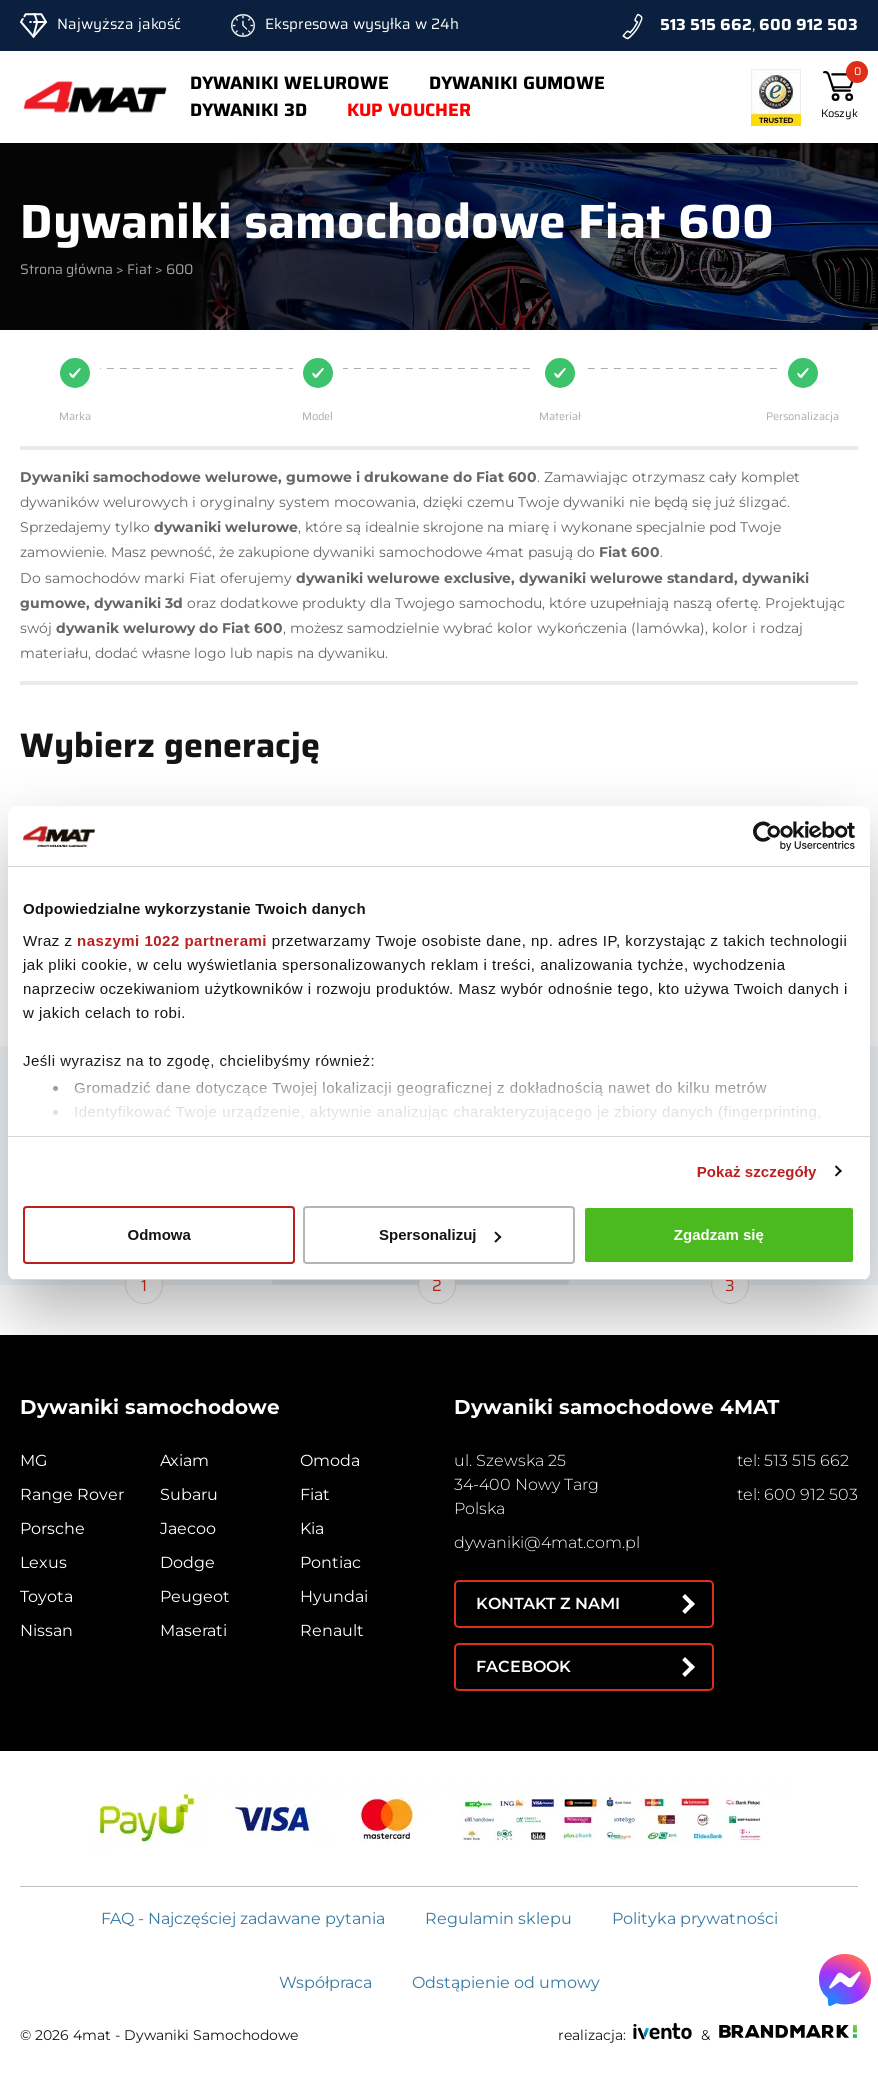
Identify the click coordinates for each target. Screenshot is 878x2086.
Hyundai (334, 1596)
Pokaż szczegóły (757, 1171)
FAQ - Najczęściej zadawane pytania (243, 1918)
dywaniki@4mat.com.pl (547, 1542)
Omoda (330, 1460)
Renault (332, 1630)
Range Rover (72, 1494)
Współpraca (325, 1982)
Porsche (52, 1528)
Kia (312, 1528)
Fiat (139, 269)
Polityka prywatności (695, 1918)
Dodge (187, 1562)
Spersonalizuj (440, 1234)
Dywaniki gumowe (517, 83)
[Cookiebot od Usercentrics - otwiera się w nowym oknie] (767, 836)
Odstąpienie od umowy (506, 1982)
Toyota (46, 1596)
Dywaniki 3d (248, 110)
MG (33, 1460)
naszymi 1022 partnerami (172, 940)
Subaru (189, 1494)
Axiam (184, 1460)
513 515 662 (706, 24)
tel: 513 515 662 (793, 1460)
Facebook (523, 1666)
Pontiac (330, 1562)
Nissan (46, 1630)
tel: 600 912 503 (797, 1494)
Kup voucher (409, 110)
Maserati (193, 1630)
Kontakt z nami (548, 1603)
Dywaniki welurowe (289, 83)
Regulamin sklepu (498, 1918)
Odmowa (159, 1234)
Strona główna (66, 269)
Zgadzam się (719, 1234)
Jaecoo (188, 1528)
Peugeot (195, 1596)
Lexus (43, 1562)
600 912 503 (808, 24)
